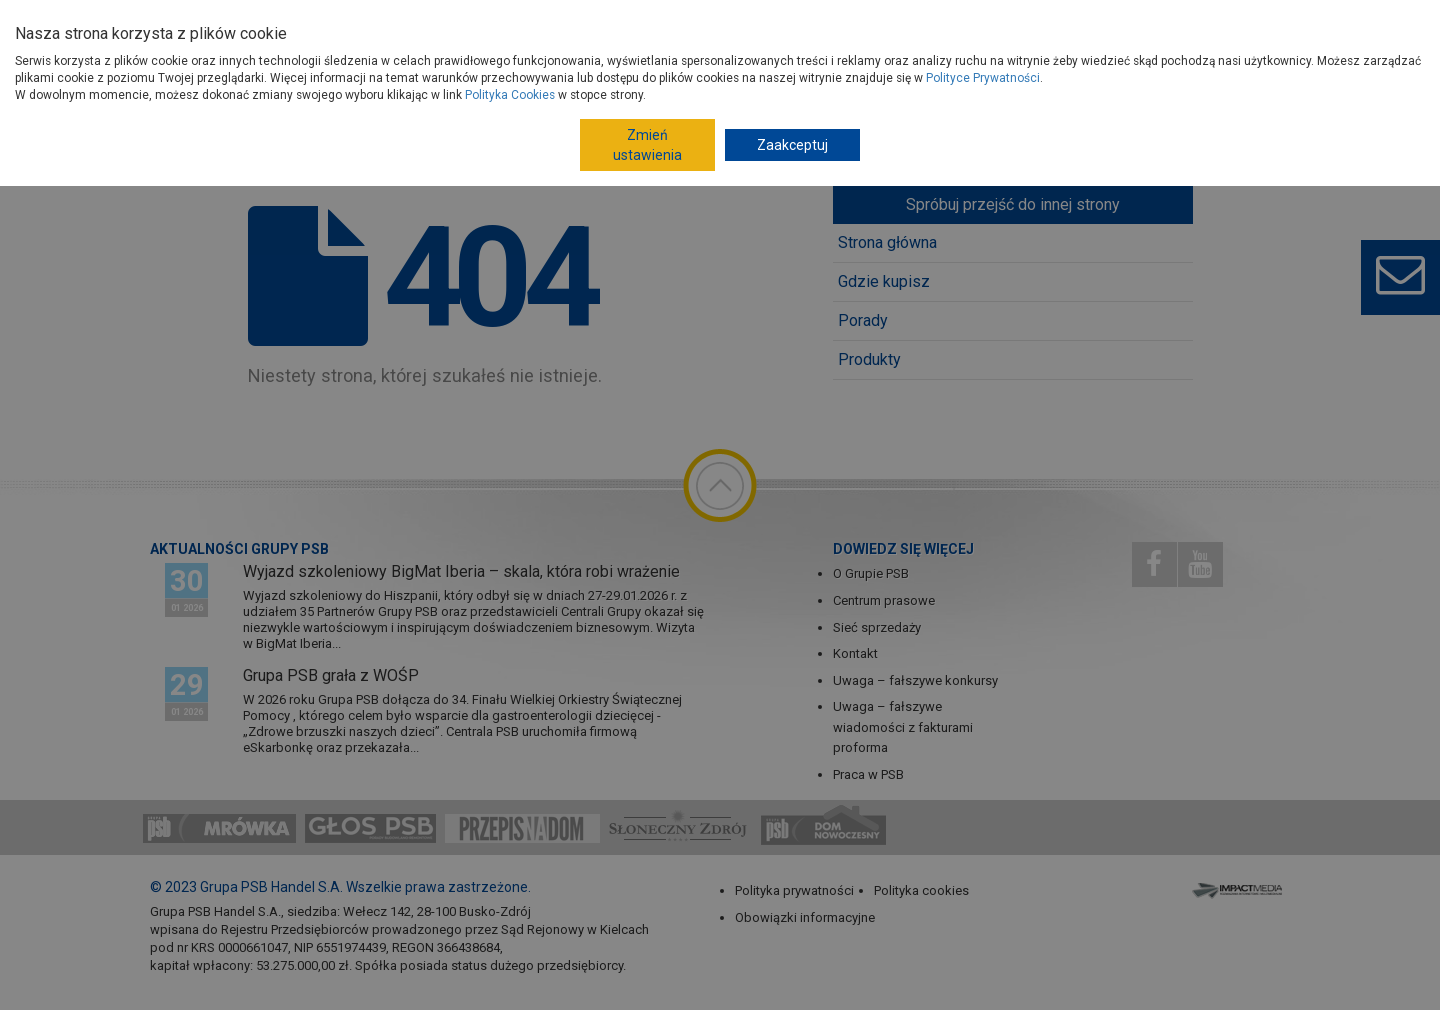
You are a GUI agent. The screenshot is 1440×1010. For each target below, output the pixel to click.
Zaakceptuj (792, 145)
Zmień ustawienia (647, 145)
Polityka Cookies (510, 95)
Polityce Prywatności (983, 78)
